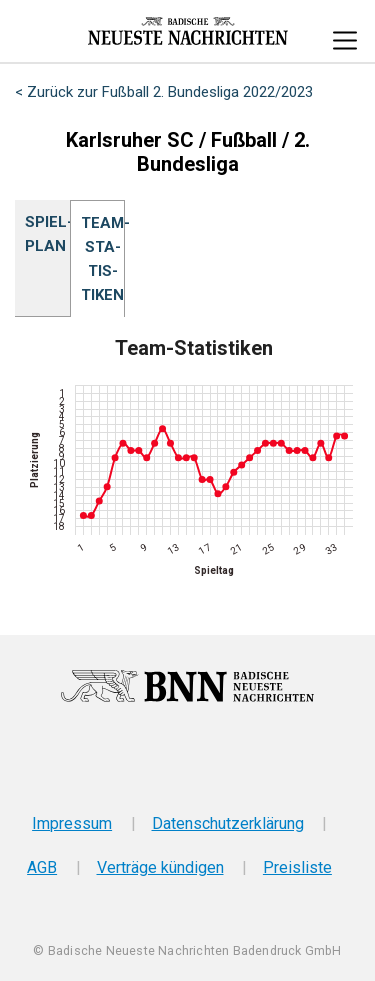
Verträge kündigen (160, 867)
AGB (42, 867)
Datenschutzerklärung (228, 823)
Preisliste (297, 867)
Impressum (72, 823)
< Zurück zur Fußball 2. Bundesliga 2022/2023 (164, 92)
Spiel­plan (42, 234)
